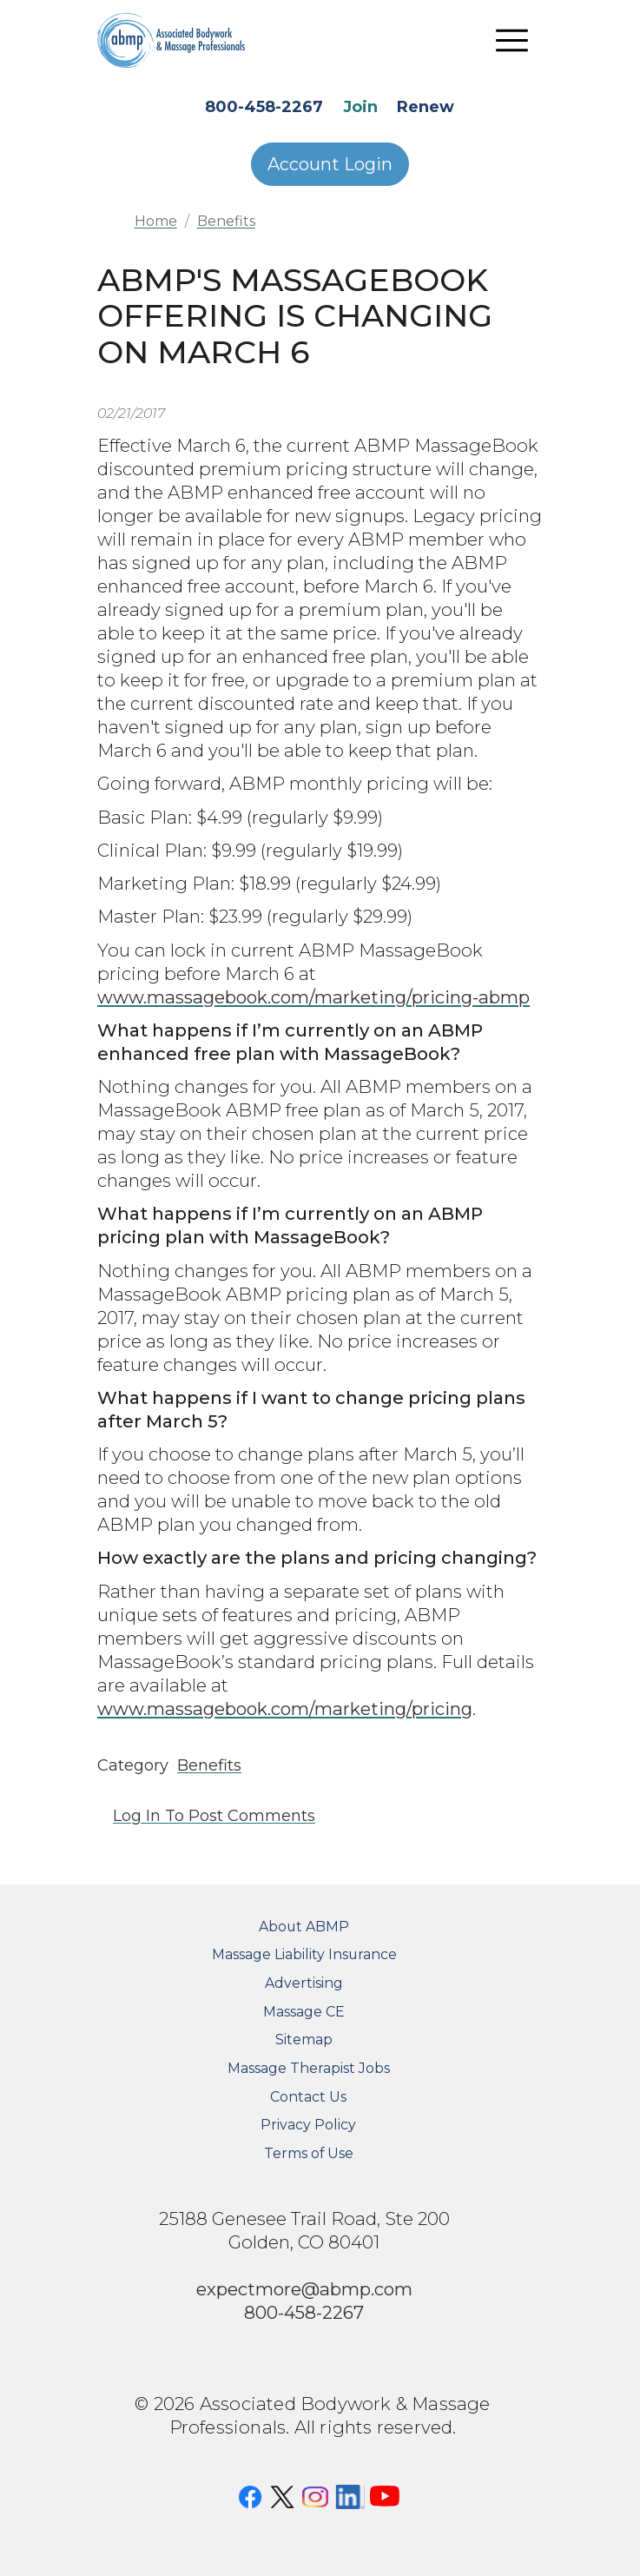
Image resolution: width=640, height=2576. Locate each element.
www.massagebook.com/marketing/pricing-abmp (313, 997)
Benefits (226, 221)
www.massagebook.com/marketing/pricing (284, 1708)
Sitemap (304, 2039)
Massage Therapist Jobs (309, 2068)
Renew (425, 106)
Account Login (330, 164)
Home (156, 221)
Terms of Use (308, 2153)
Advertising (304, 1983)
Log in (137, 1815)
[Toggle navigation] (511, 40)
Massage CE (304, 2011)
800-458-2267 (264, 106)
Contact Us (308, 2097)
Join (360, 106)
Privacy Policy (308, 2124)
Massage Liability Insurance (304, 1954)
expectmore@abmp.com (304, 2289)
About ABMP (304, 1926)
